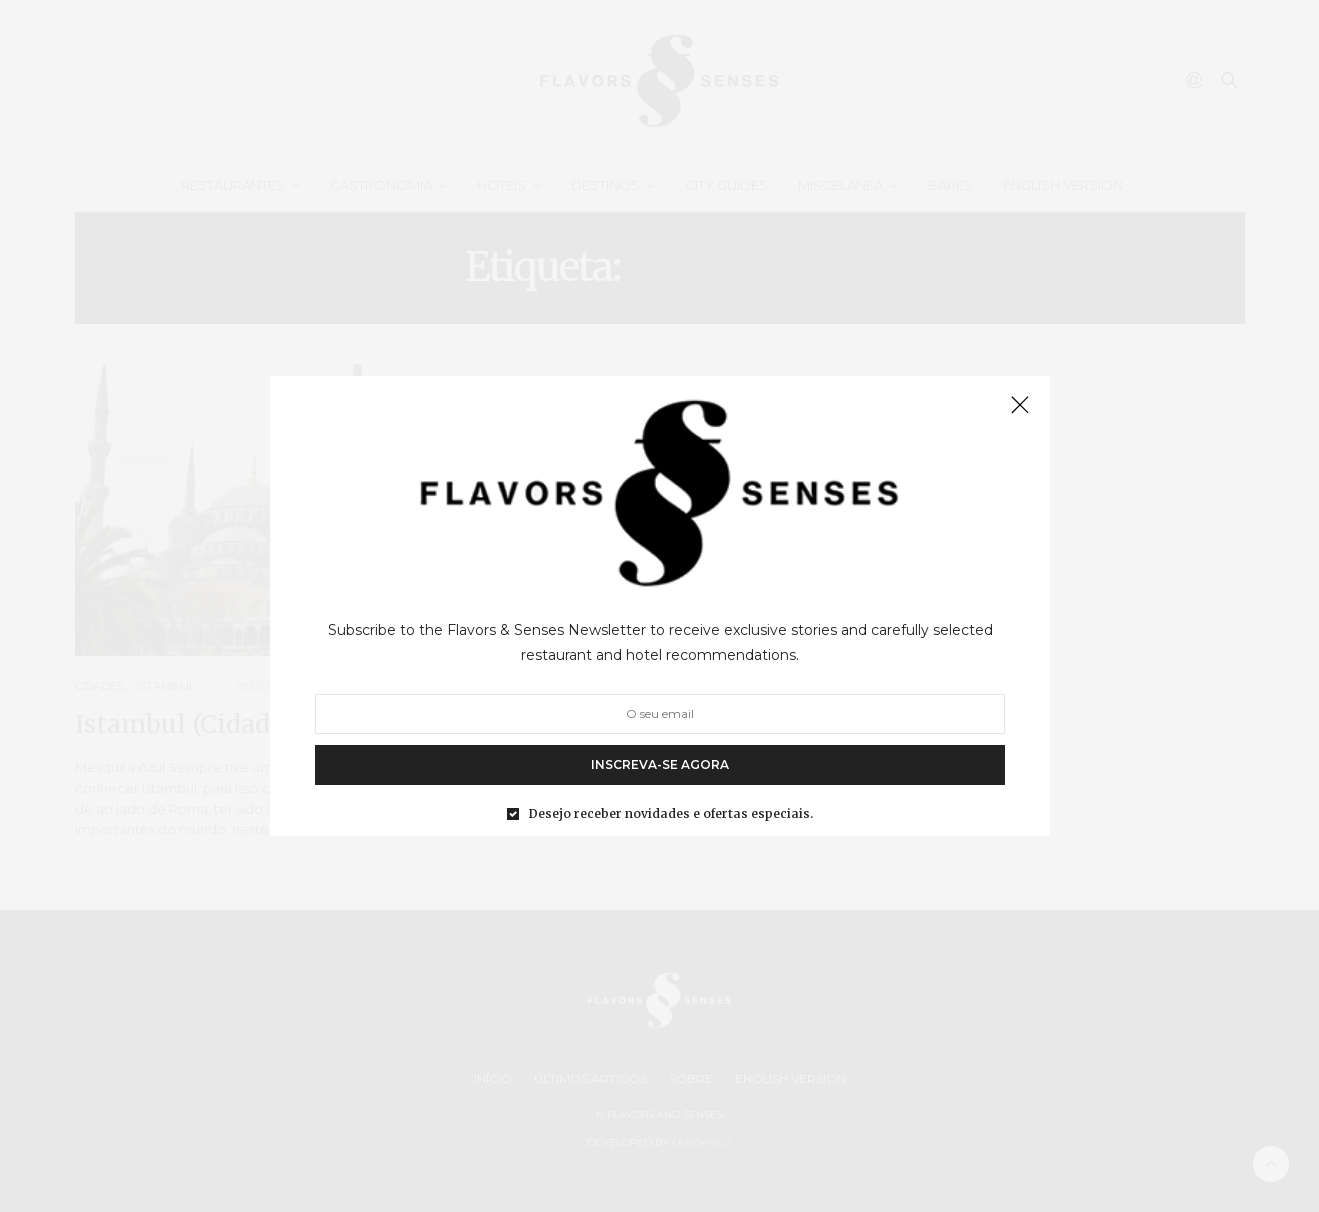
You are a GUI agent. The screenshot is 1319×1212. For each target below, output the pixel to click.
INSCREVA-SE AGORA (660, 764)
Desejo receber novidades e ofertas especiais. (671, 814)
